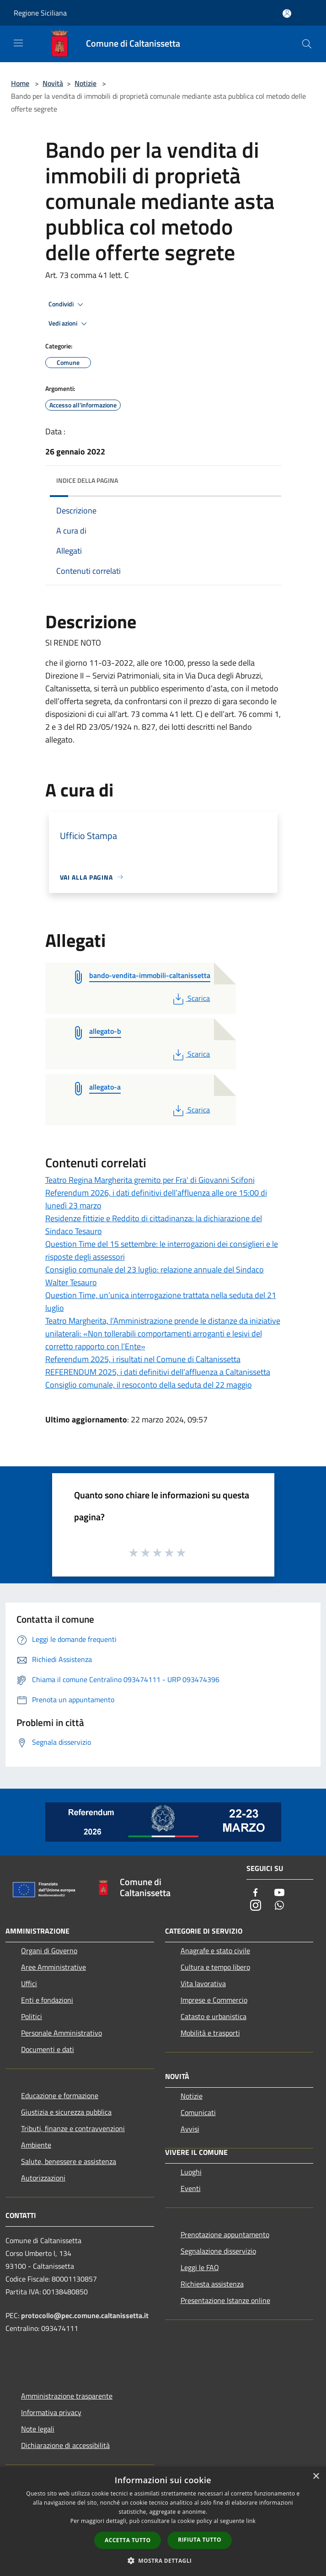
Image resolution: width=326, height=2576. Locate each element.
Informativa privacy (51, 2412)
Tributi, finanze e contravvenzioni (73, 2128)
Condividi (67, 304)
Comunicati (198, 2112)
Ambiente (36, 2144)
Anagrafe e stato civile (215, 1950)
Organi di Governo (49, 1950)
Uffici (29, 1983)
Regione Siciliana (40, 12)
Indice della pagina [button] (87, 480)
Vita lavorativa (203, 1983)
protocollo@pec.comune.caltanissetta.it (85, 2315)
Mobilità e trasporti (210, 2032)
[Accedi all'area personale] (286, 13)
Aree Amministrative (53, 1966)
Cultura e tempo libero (215, 1966)
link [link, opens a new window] (251, 2521)
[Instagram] (255, 1906)
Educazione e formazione (59, 2095)
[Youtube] (279, 1893)
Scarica (190, 998)
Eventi (191, 2188)
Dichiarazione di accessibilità (65, 2445)
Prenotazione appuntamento (225, 2234)
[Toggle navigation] (18, 42)
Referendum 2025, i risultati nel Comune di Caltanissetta (142, 1359)
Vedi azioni (69, 323)
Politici (31, 2016)
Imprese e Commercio (214, 1999)
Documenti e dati (47, 2049)
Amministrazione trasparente (66, 2395)
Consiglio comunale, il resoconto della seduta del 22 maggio (148, 1385)
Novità (53, 83)
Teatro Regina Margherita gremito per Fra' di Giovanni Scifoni (150, 1180)
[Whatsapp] (279, 1906)
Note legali (37, 2428)
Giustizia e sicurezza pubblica (66, 2111)
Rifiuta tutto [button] (199, 2540)
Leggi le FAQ (200, 2267)
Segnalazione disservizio (218, 2250)
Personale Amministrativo (61, 2032)
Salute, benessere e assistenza (68, 2161)
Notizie (85, 83)
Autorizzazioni (43, 2177)
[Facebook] (255, 1893)
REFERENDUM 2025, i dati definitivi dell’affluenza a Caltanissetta (157, 1372)
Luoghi (191, 2171)
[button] (163, 2560)
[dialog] (163, 2521)
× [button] (315, 2476)
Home (20, 83)
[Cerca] (306, 43)
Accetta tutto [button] (127, 2540)
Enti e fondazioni (47, 1999)
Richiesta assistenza (212, 2283)
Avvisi (190, 2128)
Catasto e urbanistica (213, 2016)
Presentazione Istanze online (225, 2300)
